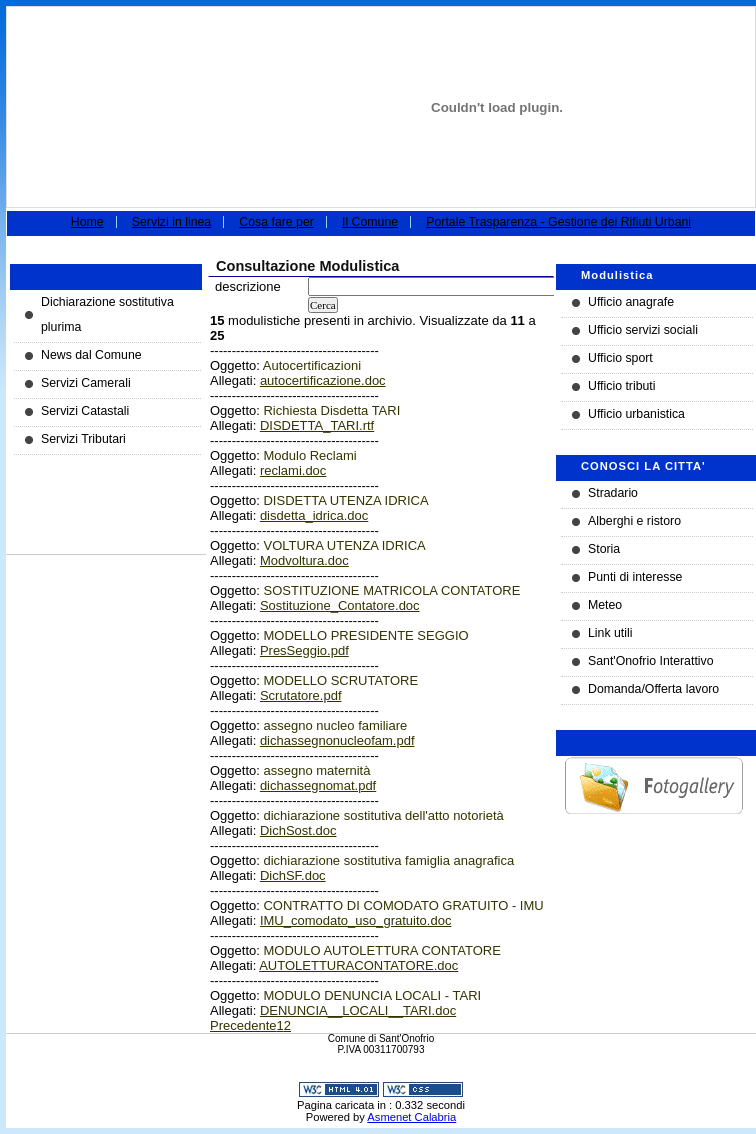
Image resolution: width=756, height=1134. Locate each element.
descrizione (248, 286)
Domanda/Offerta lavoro (653, 689)
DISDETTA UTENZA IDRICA (345, 500)
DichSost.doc (298, 830)
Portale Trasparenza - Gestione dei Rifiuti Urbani (558, 222)
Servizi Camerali (86, 383)
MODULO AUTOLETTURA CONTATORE (381, 950)
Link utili (610, 633)
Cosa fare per (276, 222)
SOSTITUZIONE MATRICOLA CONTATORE (391, 590)
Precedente (243, 1025)
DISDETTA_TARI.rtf (317, 425)
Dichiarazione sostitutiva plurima (107, 314)
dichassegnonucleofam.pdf (337, 740)
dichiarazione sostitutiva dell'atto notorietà (383, 815)
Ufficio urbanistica (636, 414)
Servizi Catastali (85, 411)
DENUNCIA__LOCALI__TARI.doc (358, 1010)
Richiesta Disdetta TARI (331, 410)
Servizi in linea (171, 222)
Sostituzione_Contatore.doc (340, 605)
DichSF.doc (293, 875)
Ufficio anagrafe (631, 302)
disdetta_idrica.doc (314, 515)
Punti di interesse (635, 577)
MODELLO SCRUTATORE (340, 680)
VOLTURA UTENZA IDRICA (344, 545)
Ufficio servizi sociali (643, 330)
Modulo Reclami (309, 455)
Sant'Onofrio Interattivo (651, 661)
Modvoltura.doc (304, 560)
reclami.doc (293, 470)
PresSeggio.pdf (304, 650)
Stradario (613, 493)
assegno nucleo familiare (335, 725)
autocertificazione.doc (323, 380)
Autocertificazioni (312, 365)
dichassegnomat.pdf (318, 785)
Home (87, 222)
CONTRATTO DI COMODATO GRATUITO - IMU (403, 905)
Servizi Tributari (83, 439)
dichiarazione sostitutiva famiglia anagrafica (388, 860)
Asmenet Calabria (411, 1117)
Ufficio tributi (622, 386)
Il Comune (370, 222)
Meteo (605, 605)
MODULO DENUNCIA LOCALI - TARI (372, 995)
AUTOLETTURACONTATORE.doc (358, 965)
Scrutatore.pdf (301, 695)
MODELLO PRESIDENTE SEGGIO (365, 635)
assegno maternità (316, 770)
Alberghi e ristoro (634, 521)
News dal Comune (91, 355)
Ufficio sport (620, 358)
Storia (604, 549)
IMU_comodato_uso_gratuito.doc (356, 920)
